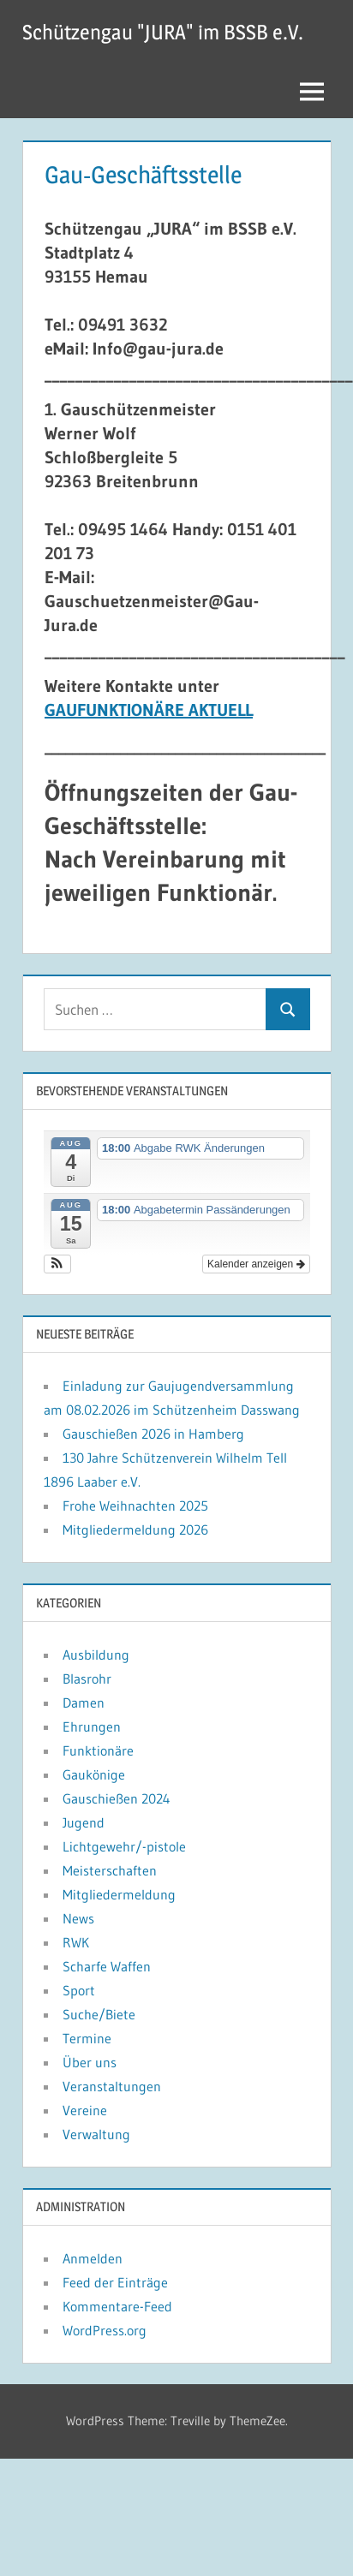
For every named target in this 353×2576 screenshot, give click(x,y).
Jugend (84, 1822)
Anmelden (93, 2258)
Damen (84, 1702)
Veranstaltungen (112, 2086)
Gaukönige (94, 1774)
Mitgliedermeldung (119, 1894)
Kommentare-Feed (117, 2306)
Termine (87, 2038)
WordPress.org (105, 2330)
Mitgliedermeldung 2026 (135, 1529)
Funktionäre (98, 1750)
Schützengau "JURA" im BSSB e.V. (162, 32)
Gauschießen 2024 (117, 1798)
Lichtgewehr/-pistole (124, 1846)
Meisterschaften (110, 1870)
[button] (58, 1264)
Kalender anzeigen (255, 1264)
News (78, 1918)
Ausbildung (96, 1654)
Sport (79, 1990)
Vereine (85, 2110)
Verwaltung (96, 2134)
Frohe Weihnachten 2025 (135, 1505)
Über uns (90, 2062)
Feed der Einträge (115, 2282)
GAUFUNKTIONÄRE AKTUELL (149, 710)
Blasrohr (87, 1678)
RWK (76, 1942)
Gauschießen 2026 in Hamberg (153, 1433)
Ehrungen (92, 1726)
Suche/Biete (99, 2014)
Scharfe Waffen (107, 1966)
